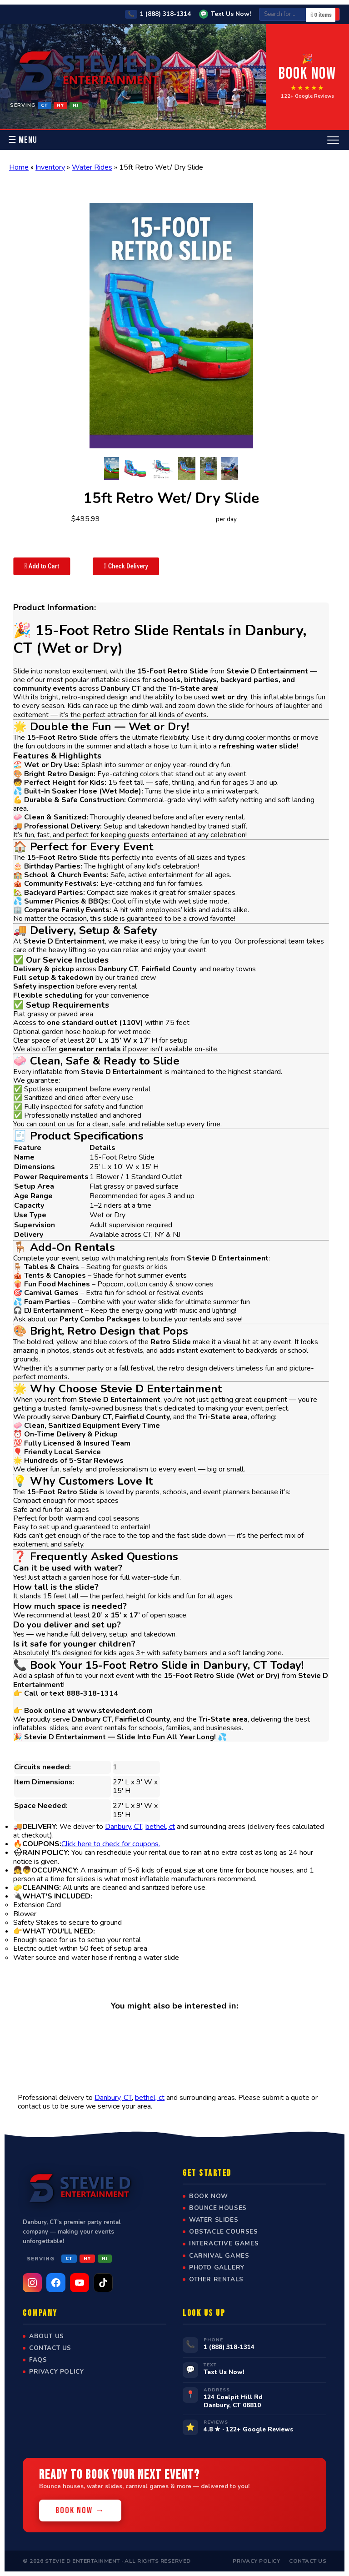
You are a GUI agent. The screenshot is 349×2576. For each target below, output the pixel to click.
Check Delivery (126, 566)
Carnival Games (219, 2256)
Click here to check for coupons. (110, 1844)
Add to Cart (41, 566)
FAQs (38, 2360)
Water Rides (92, 167)
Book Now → (80, 2510)
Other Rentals (216, 2279)
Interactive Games (224, 2243)
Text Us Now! (225, 14)
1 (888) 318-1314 (158, 14)
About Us (46, 2336)
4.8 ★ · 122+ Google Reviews (248, 2429)
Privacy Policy (56, 2371)
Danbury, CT (123, 1827)
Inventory (50, 167)
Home (19, 167)
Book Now (208, 2196)
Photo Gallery (216, 2267)
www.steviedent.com (115, 1711)
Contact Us (50, 2348)
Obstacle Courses (223, 2231)
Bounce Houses (218, 2208)
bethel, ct (160, 1827)
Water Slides (213, 2220)
